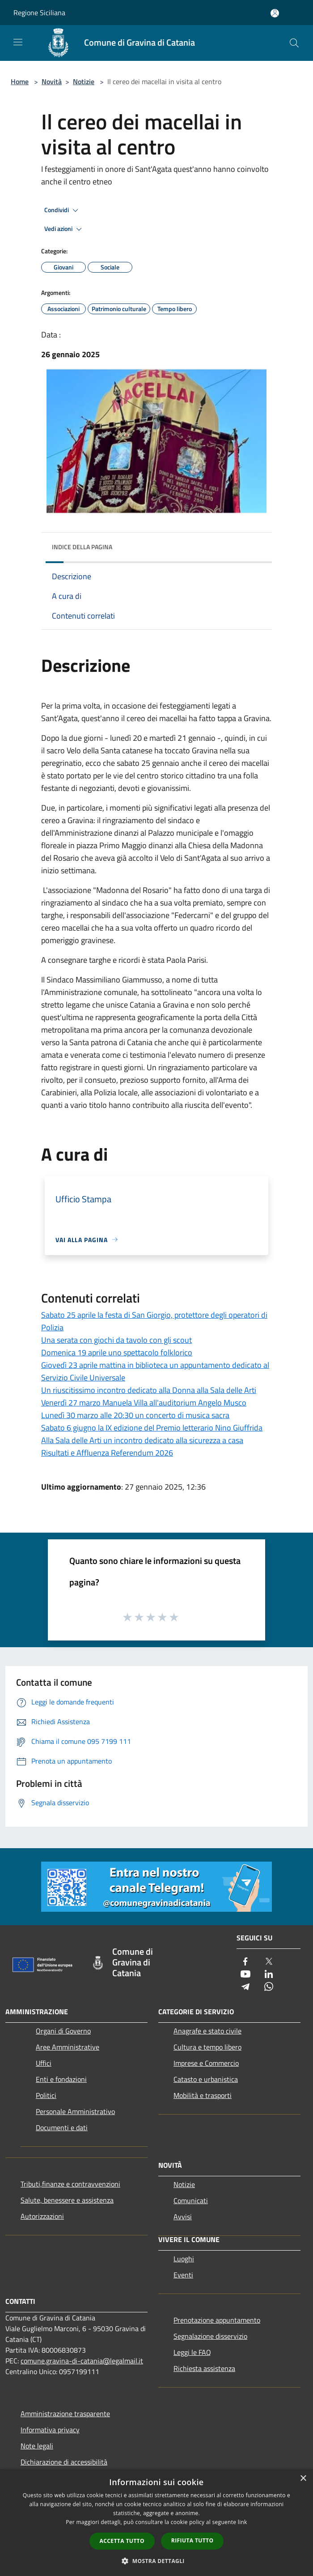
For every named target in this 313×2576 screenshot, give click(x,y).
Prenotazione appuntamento (216, 2320)
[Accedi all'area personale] (274, 13)
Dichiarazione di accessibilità (64, 2461)
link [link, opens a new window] (242, 2522)
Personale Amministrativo (75, 2111)
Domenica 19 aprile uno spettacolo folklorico (116, 1352)
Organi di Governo (63, 2030)
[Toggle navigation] (18, 42)
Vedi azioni (64, 229)
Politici (46, 2095)
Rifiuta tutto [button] (192, 2540)
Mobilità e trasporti (202, 2095)
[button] (156, 2560)
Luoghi (183, 2258)
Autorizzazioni (42, 2216)
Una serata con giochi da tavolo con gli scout (116, 1340)
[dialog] (156, 2522)
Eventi (183, 2274)
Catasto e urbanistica (205, 2079)
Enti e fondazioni (61, 2079)
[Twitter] (269, 1962)
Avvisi (182, 2216)
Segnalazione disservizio (210, 2336)
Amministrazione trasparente (65, 2413)
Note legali (37, 2445)
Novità (52, 81)
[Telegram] (245, 1987)
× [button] (303, 2478)
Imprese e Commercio (206, 2063)
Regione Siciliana (39, 12)
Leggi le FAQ (192, 2352)
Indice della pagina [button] (82, 546)
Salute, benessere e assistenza (67, 2200)
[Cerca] (294, 43)
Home (20, 81)
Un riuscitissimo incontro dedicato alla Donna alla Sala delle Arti (148, 1390)
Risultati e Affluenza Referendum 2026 (107, 1453)
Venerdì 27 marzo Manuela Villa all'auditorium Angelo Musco (143, 1403)
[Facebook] (245, 1962)
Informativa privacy (50, 2429)
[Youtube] (245, 1974)
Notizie (83, 81)
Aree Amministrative (67, 2047)
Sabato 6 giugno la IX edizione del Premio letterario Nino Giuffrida (151, 1428)
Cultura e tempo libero (207, 2047)
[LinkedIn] (269, 1974)
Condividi (62, 210)
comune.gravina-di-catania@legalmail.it (82, 2360)
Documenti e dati (62, 2127)
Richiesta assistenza (204, 2368)
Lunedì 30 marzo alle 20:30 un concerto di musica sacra (135, 1415)
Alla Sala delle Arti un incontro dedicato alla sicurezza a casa (142, 1440)
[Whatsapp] (269, 1987)
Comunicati (190, 2200)
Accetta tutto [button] (122, 2541)
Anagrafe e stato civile (207, 2030)
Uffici (43, 2063)
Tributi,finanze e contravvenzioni (70, 2184)
